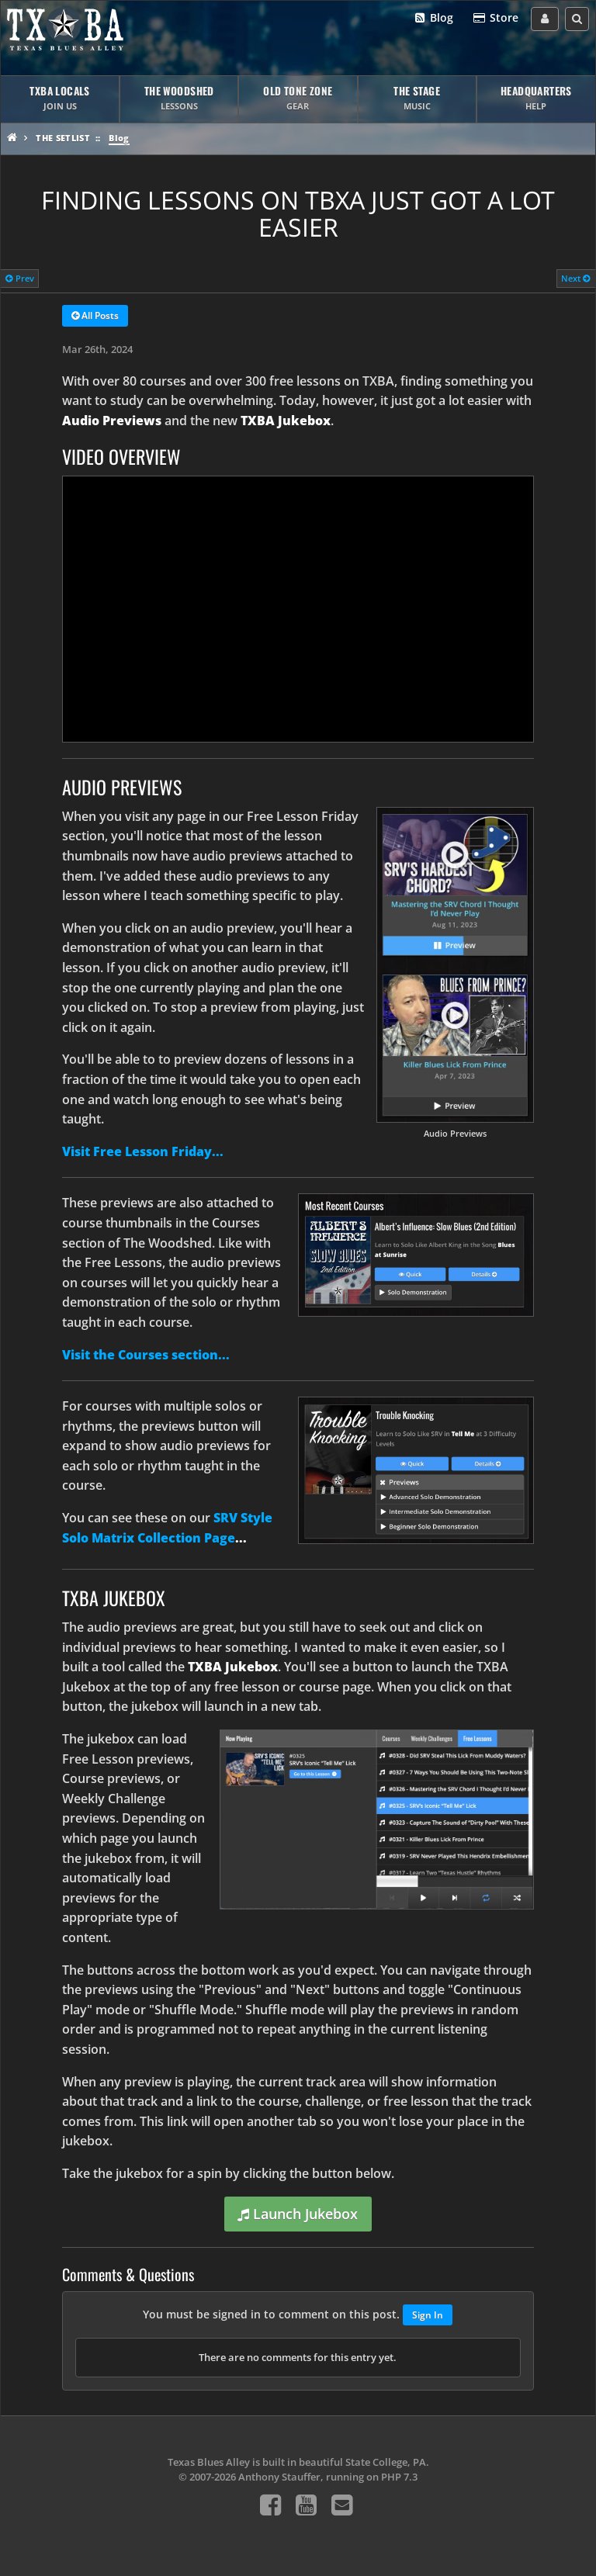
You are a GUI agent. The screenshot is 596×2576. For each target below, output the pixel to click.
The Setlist (63, 138)
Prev (19, 278)
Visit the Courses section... (146, 1354)
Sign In (427, 2315)
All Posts (95, 316)
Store (495, 18)
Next (576, 278)
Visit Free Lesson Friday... (143, 1151)
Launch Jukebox (297, 2214)
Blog (433, 18)
